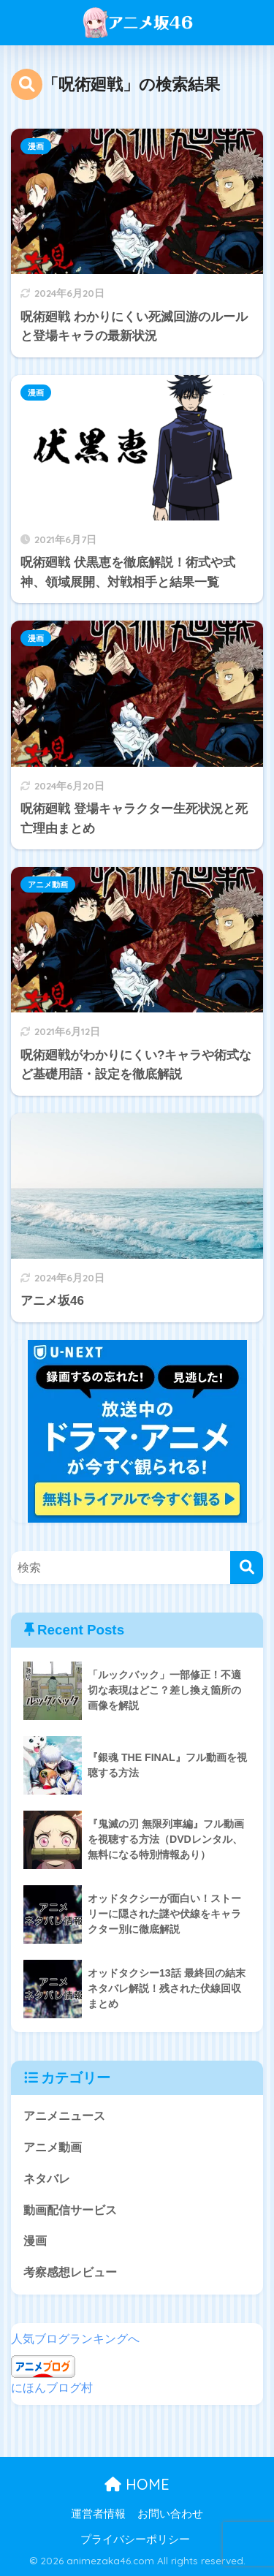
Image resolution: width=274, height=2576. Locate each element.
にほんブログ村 (52, 2388)
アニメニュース (64, 2116)
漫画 (36, 146)
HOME (137, 2484)
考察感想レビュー (70, 2272)
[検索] (246, 1567)
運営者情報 (98, 2514)
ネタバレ (46, 2178)
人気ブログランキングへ (75, 2339)
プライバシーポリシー (135, 2539)
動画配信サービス (70, 2210)
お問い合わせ (170, 2514)
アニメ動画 (48, 884)
